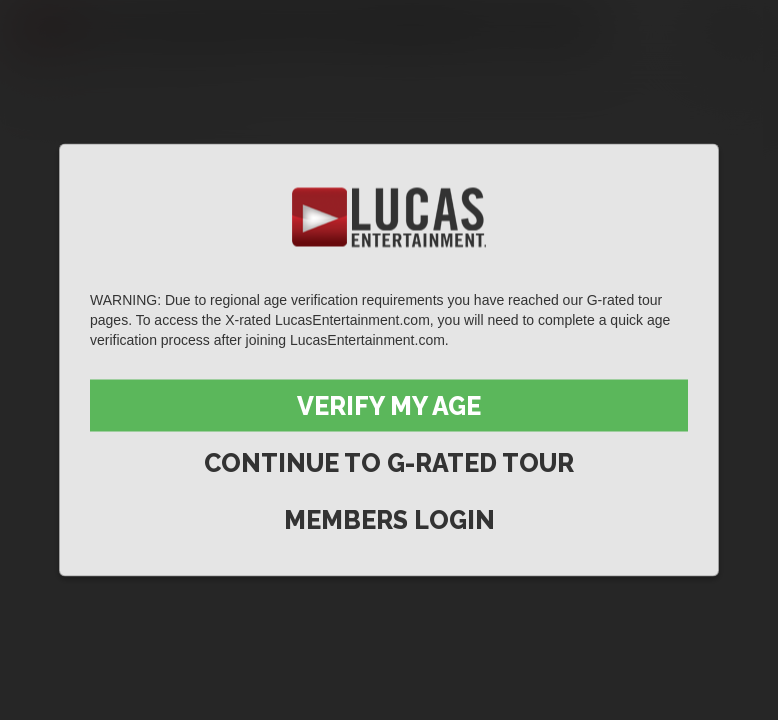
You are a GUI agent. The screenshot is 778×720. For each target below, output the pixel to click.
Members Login (389, 520)
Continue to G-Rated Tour (389, 463)
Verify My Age (389, 406)
